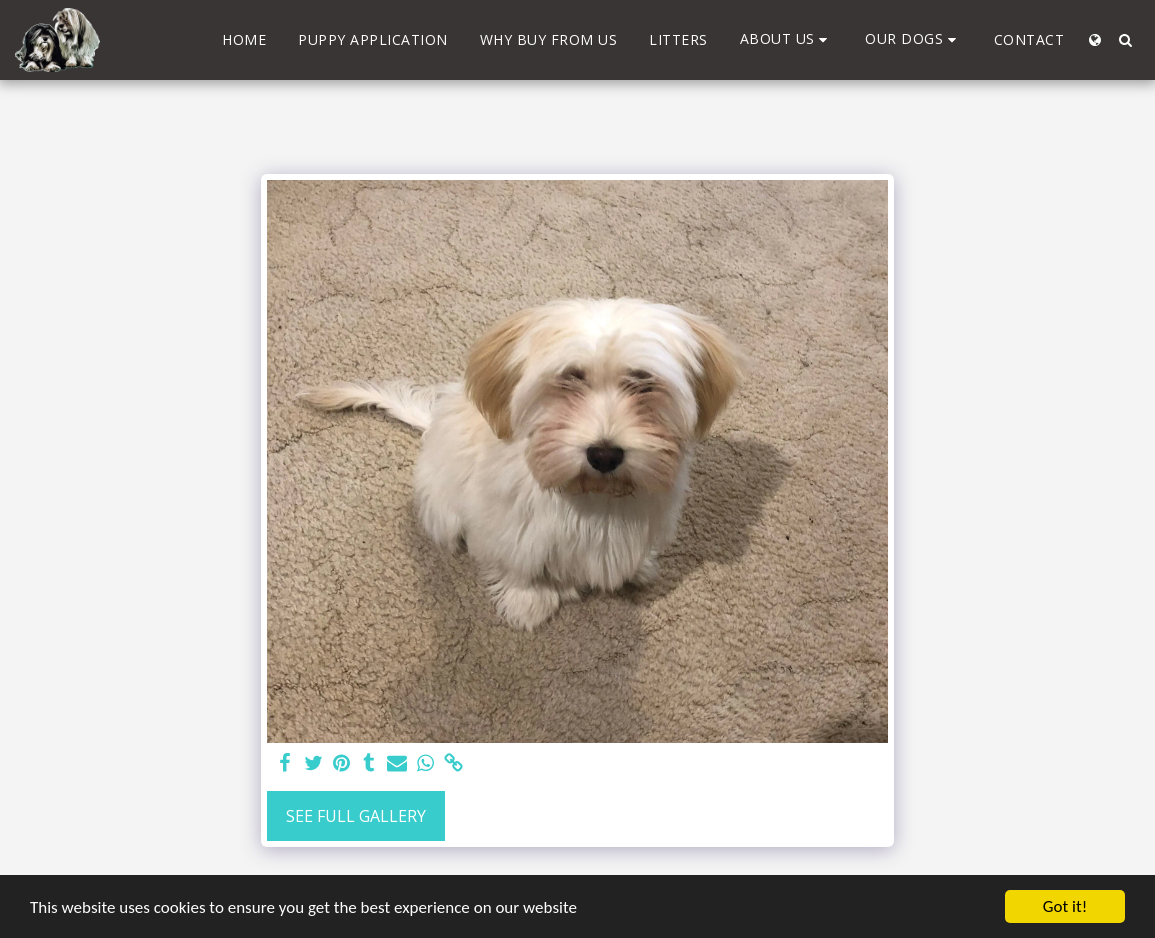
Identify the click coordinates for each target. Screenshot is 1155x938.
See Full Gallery (356, 816)
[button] (787, 39)
